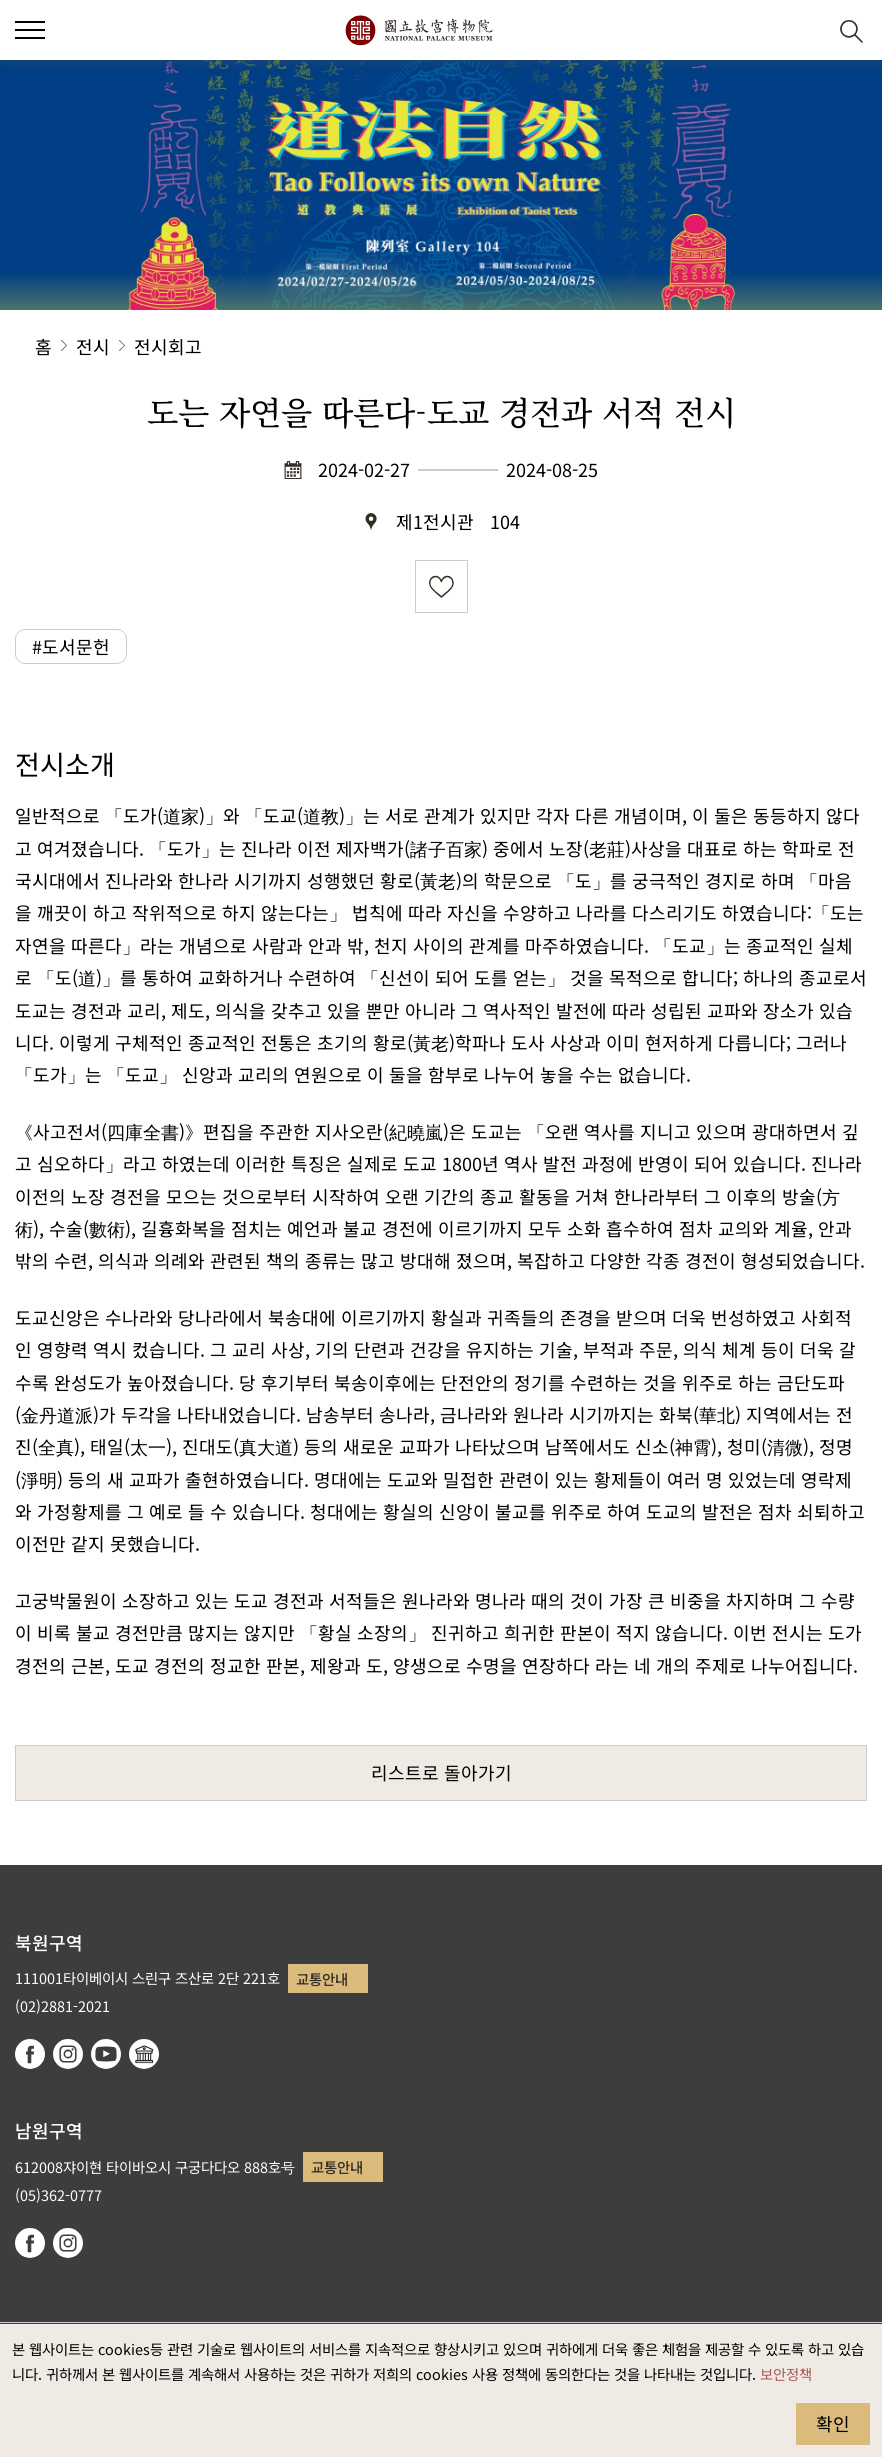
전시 (93, 346)
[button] (30, 30)
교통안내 (322, 1978)
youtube (106, 2054)
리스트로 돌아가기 (441, 1772)
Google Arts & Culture (144, 2054)
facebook (30, 2054)
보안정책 (786, 2373)
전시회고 (168, 346)
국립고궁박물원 (418, 30)
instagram (68, 2054)
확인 (833, 2423)
